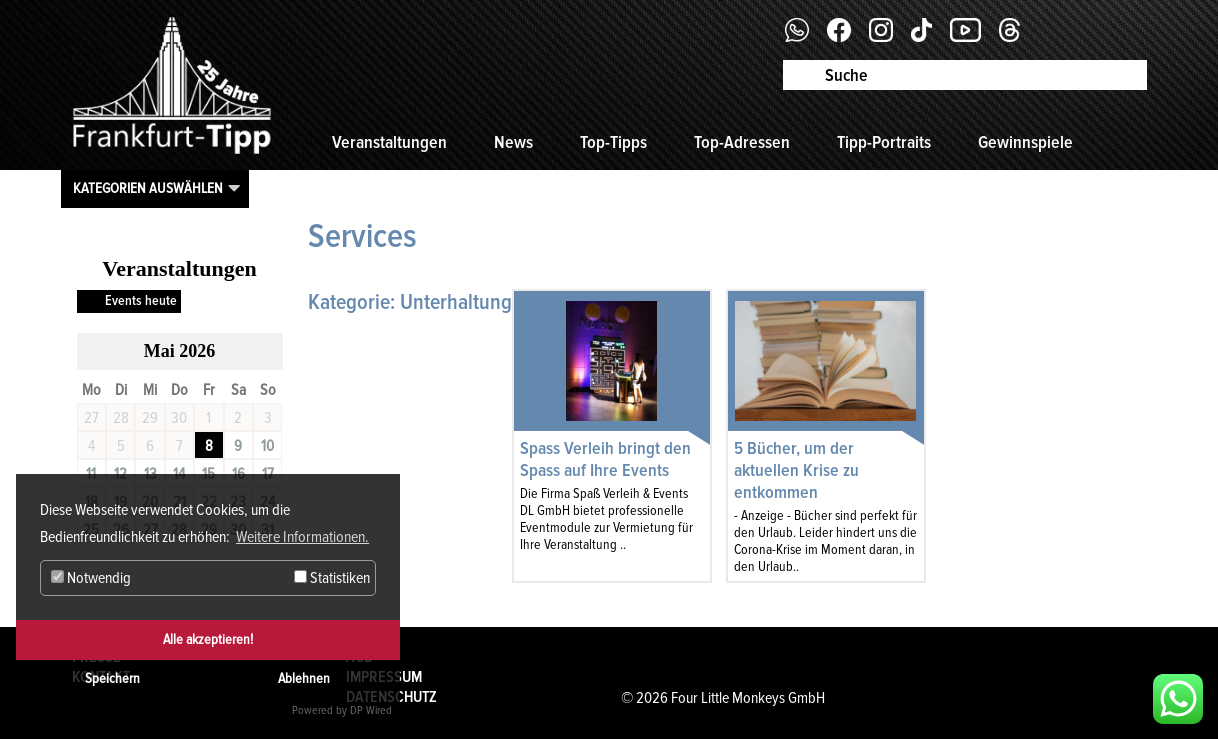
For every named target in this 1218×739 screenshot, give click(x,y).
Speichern (112, 678)
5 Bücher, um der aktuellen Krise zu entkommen (796, 470)
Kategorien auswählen (148, 188)
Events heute (141, 300)
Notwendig (91, 578)
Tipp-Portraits (884, 142)
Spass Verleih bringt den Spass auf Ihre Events (605, 459)
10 (267, 446)
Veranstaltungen (389, 142)
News (513, 142)
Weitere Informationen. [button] (302, 537)
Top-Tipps (613, 142)
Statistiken (332, 578)
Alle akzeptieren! (208, 639)
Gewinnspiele (1025, 142)
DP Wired (371, 710)
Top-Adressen (742, 142)
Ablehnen (304, 678)
